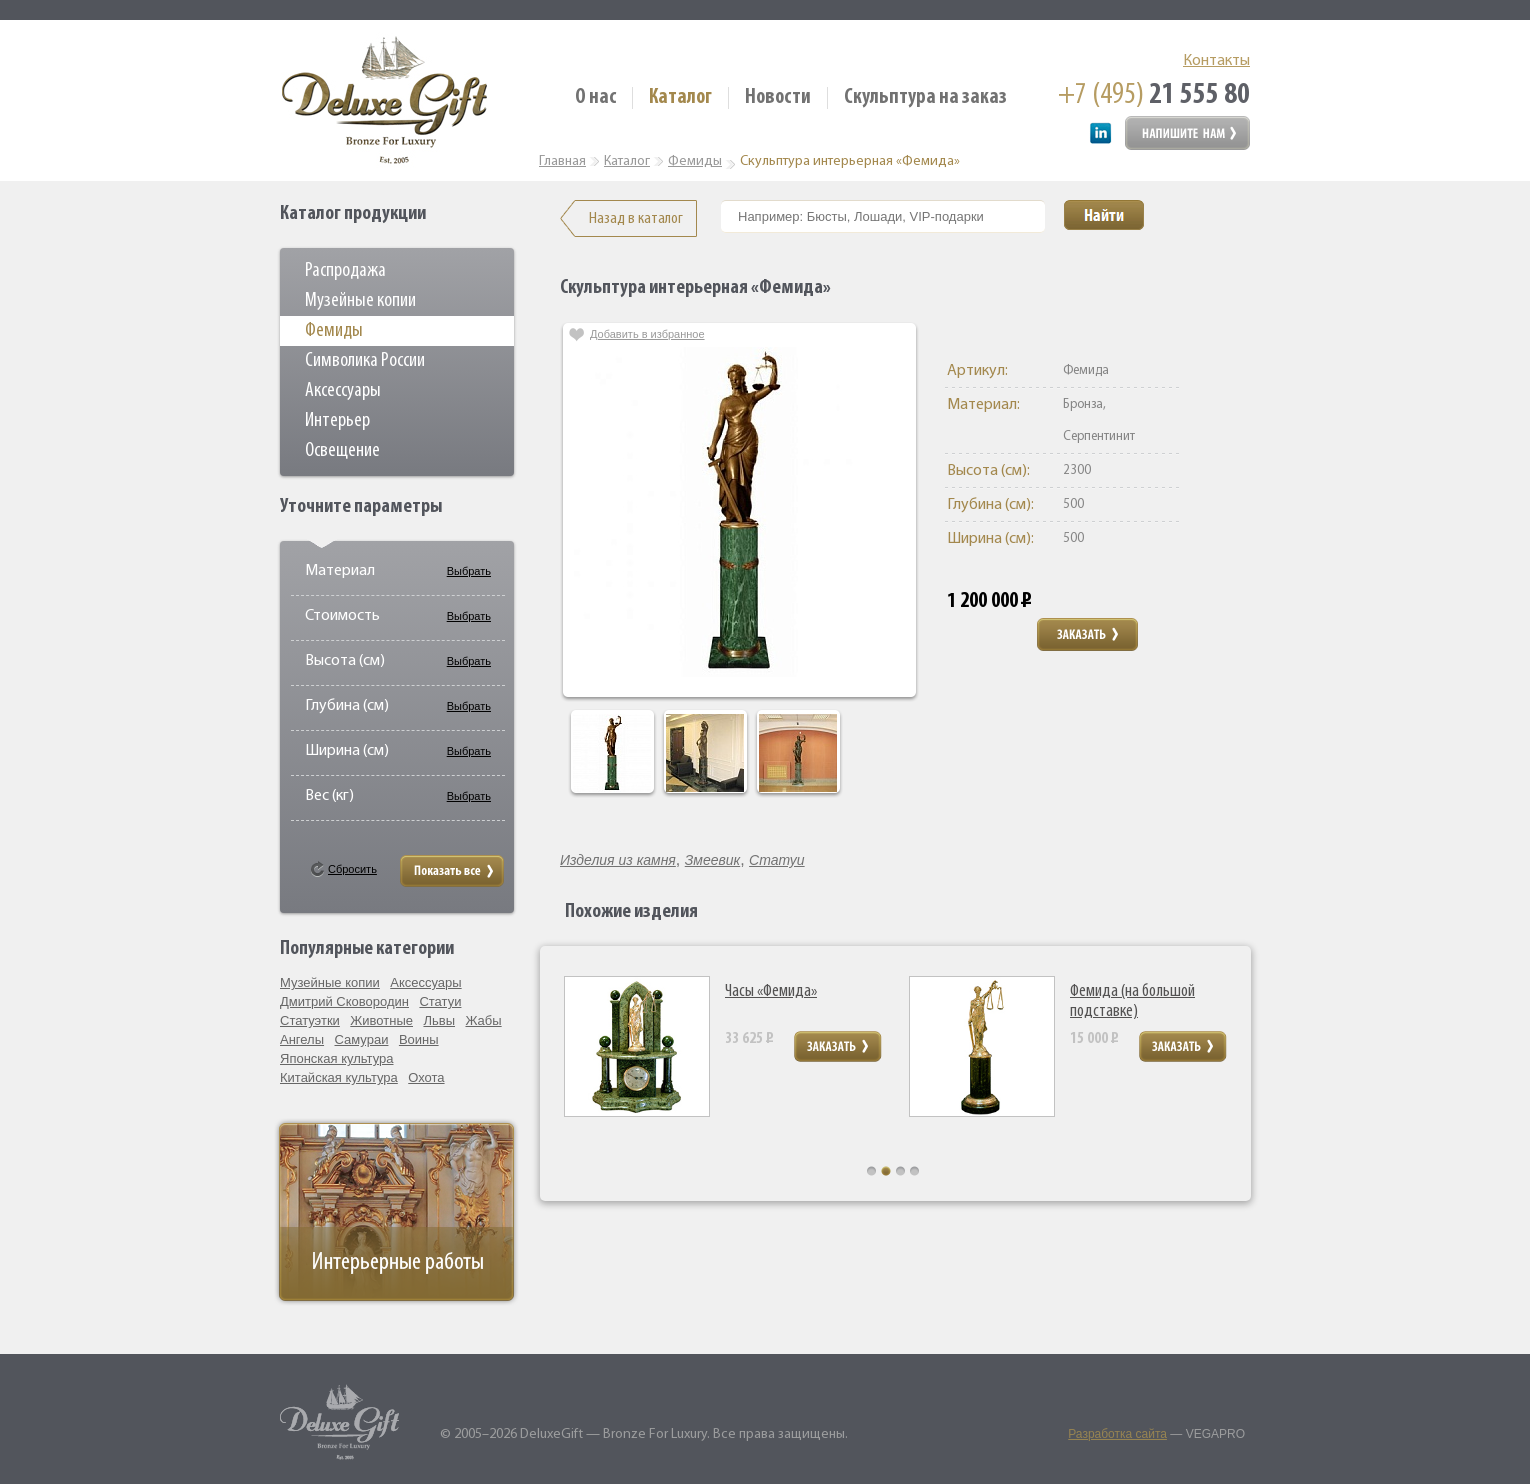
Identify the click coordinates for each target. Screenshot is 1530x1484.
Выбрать (469, 571)
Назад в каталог (636, 218)
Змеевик (712, 860)
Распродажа (345, 271)
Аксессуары (343, 391)
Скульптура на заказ (925, 97)
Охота (426, 1077)
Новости (778, 97)
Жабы (483, 1020)
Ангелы (302, 1039)
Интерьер (337, 421)
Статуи (440, 1001)
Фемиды (334, 331)
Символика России (365, 361)
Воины (419, 1039)
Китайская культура (339, 1077)
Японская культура (337, 1058)
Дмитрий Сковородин (344, 1001)
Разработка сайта (1117, 1434)
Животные (381, 1020)
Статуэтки (310, 1020)
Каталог (680, 97)
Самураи (362, 1039)
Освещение (342, 451)
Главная (562, 161)
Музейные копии (360, 301)
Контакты (1216, 61)
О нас (595, 97)
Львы (439, 1020)
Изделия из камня (618, 860)
